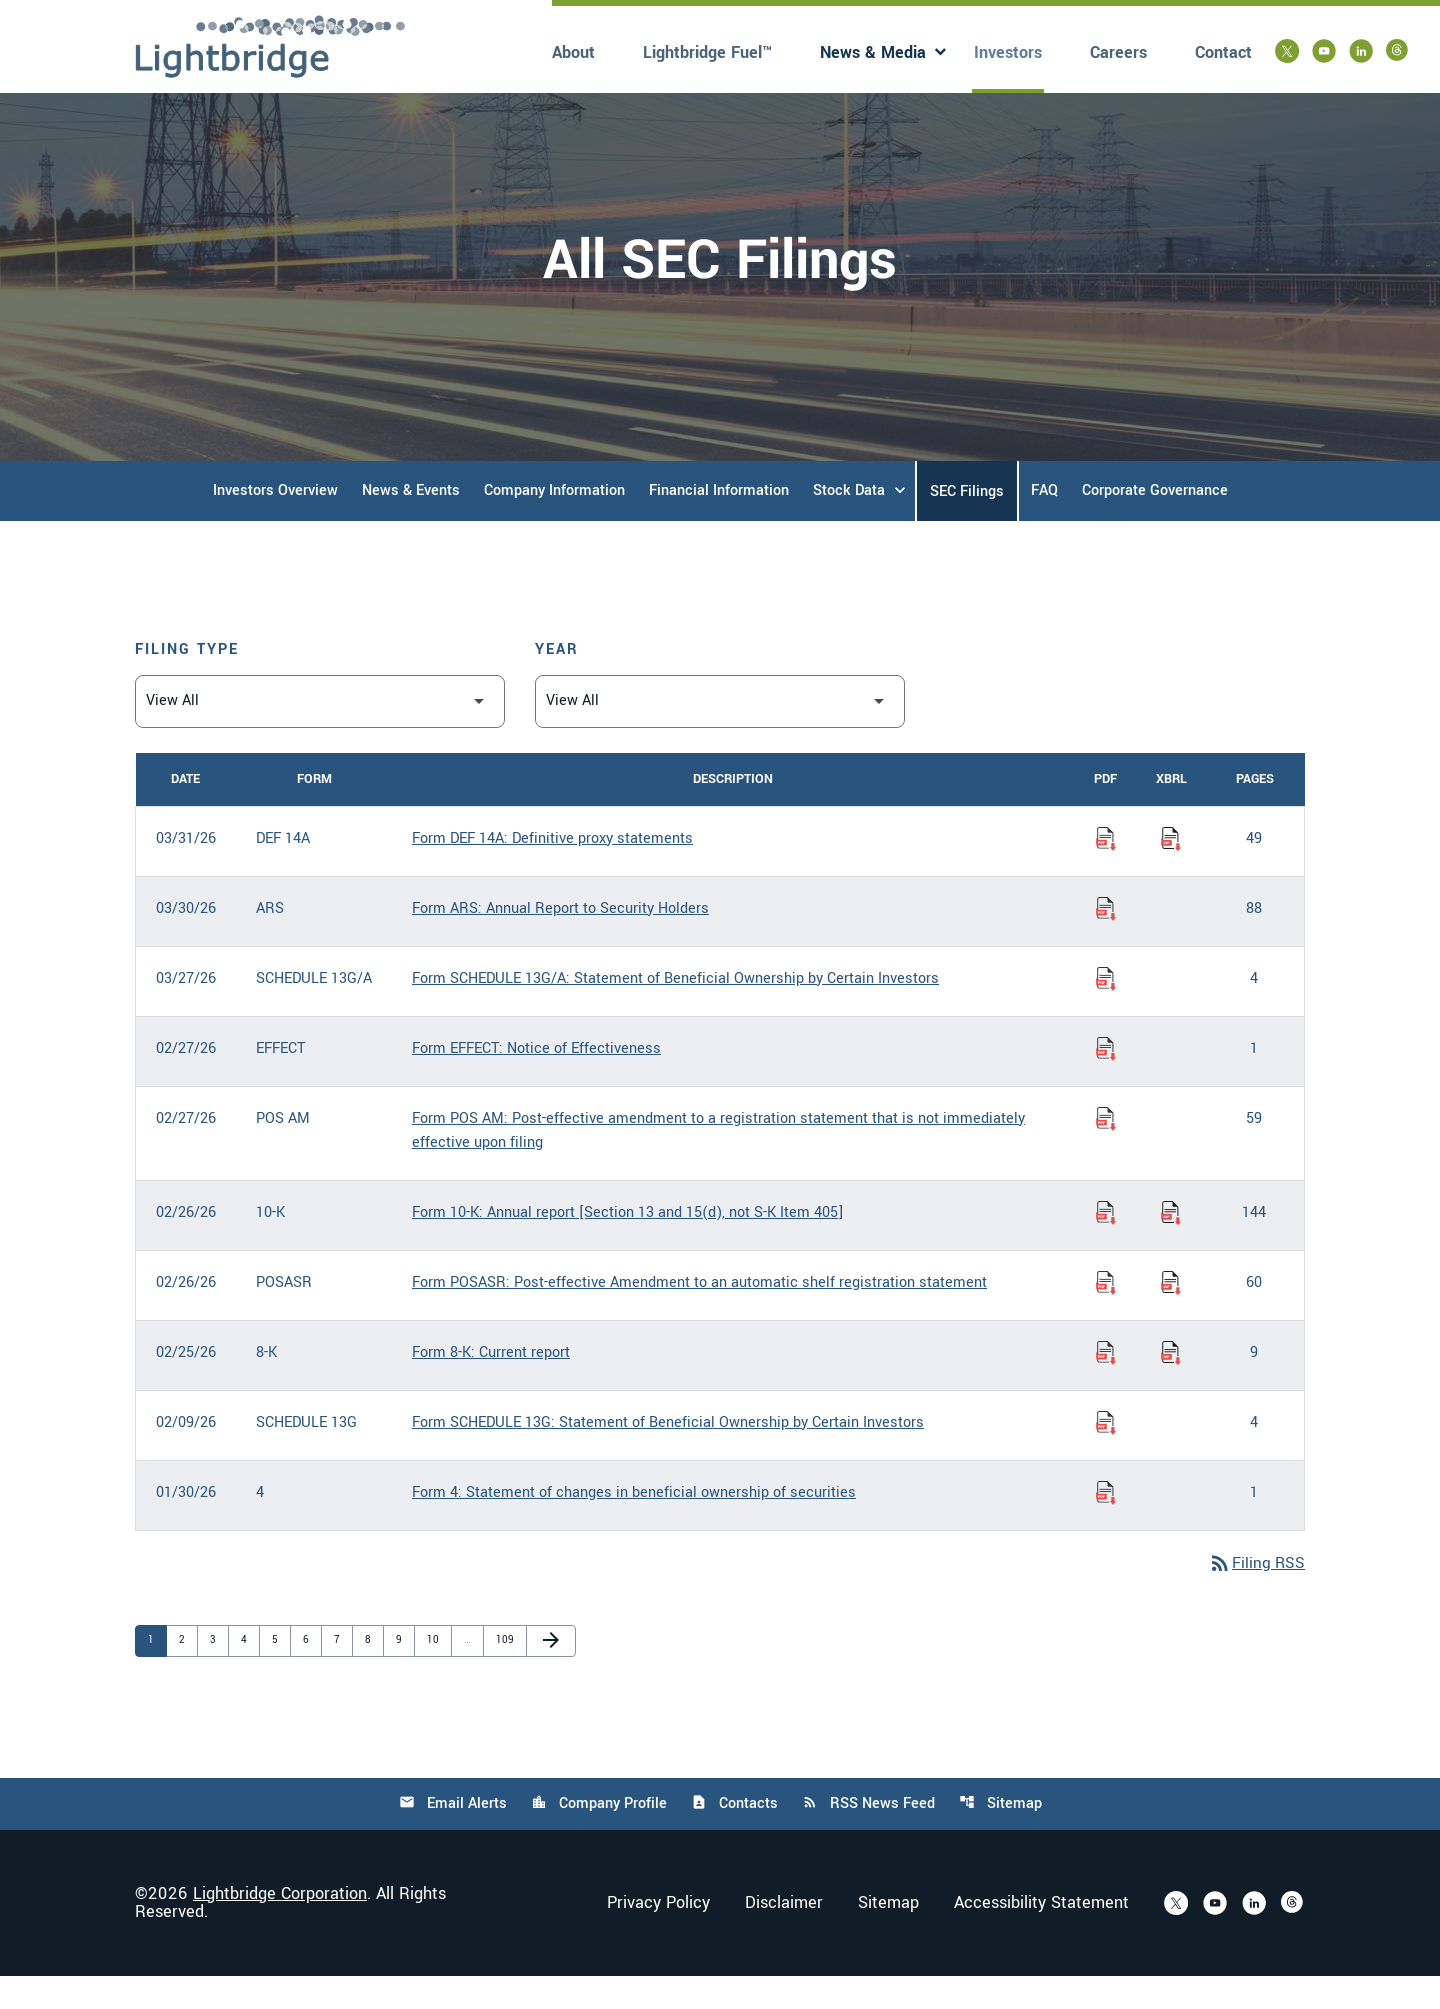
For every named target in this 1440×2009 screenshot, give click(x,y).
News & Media (873, 52)
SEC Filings (967, 523)
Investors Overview (275, 522)
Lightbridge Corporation (280, 1926)
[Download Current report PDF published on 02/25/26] (1106, 1385)
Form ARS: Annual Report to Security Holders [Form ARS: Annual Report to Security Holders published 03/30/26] (560, 940)
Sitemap (1002, 1836)
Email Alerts (451, 1836)
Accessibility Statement (1041, 1936)
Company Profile (598, 1836)
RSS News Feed (869, 1836)
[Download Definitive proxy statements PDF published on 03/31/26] (1106, 871)
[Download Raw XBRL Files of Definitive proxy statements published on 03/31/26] (1171, 871)
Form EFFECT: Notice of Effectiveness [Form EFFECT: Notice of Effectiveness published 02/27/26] (536, 1080)
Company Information (554, 522)
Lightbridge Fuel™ (707, 52)
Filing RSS (1255, 1596)
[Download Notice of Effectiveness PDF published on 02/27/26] (1106, 1081)
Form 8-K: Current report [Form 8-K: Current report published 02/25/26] (491, 1384)
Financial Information (719, 522)
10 (437, 1672)
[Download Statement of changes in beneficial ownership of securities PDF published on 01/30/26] (1106, 1525)
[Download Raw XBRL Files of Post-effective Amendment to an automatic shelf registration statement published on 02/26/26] (1171, 1315)
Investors (1008, 52)
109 (506, 1672)
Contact (1223, 52)
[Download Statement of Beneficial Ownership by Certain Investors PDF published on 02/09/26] (1106, 1455)
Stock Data (849, 522)
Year (557, 681)
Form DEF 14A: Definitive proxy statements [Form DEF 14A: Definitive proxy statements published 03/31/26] (552, 870)
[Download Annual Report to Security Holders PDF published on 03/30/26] (1106, 941)
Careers (1118, 52)
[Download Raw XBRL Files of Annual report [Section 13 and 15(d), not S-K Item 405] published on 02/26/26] (1171, 1245)
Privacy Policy (658, 1936)
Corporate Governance (1155, 522)
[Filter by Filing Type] (320, 733)
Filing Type (187, 681)
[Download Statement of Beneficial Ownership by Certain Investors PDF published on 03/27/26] (1106, 1011)
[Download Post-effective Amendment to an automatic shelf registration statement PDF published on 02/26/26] (1106, 1315)
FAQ (1044, 522)
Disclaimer (784, 1936)
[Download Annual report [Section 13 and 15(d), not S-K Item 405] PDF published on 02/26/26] (1106, 1245)
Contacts (734, 1836)
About (573, 52)
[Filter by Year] (720, 733)
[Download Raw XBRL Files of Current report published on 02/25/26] (1171, 1385)
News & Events (411, 522)
